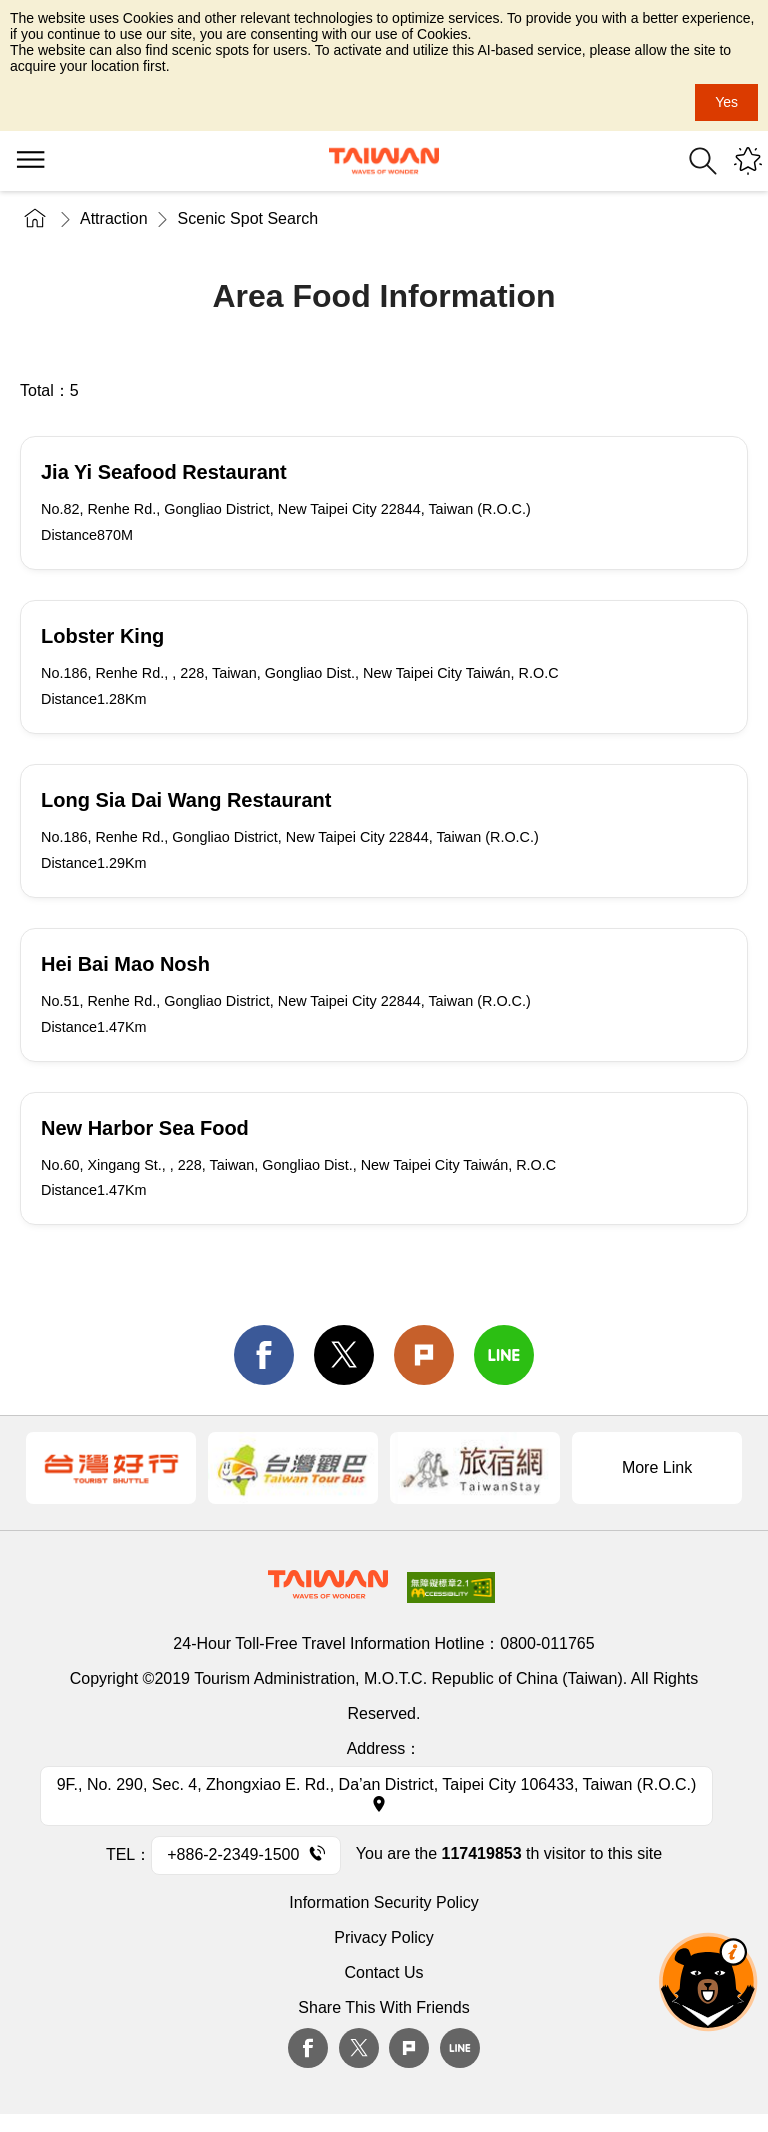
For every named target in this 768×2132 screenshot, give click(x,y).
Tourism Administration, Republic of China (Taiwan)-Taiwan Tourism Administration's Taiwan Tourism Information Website (384, 161)
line (504, 1355)
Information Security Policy (383, 1902)
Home (35, 218)
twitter (344, 1355)
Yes (726, 102)
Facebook (308, 2048)
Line (460, 2048)
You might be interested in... (748, 161)
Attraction (114, 218)
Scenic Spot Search (248, 218)
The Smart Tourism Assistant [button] (708, 1982)
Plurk (424, 1355)
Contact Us (383, 1972)
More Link (657, 1467)
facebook (264, 1355)
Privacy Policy (384, 1937)
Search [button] (703, 161)
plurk (409, 2048)
